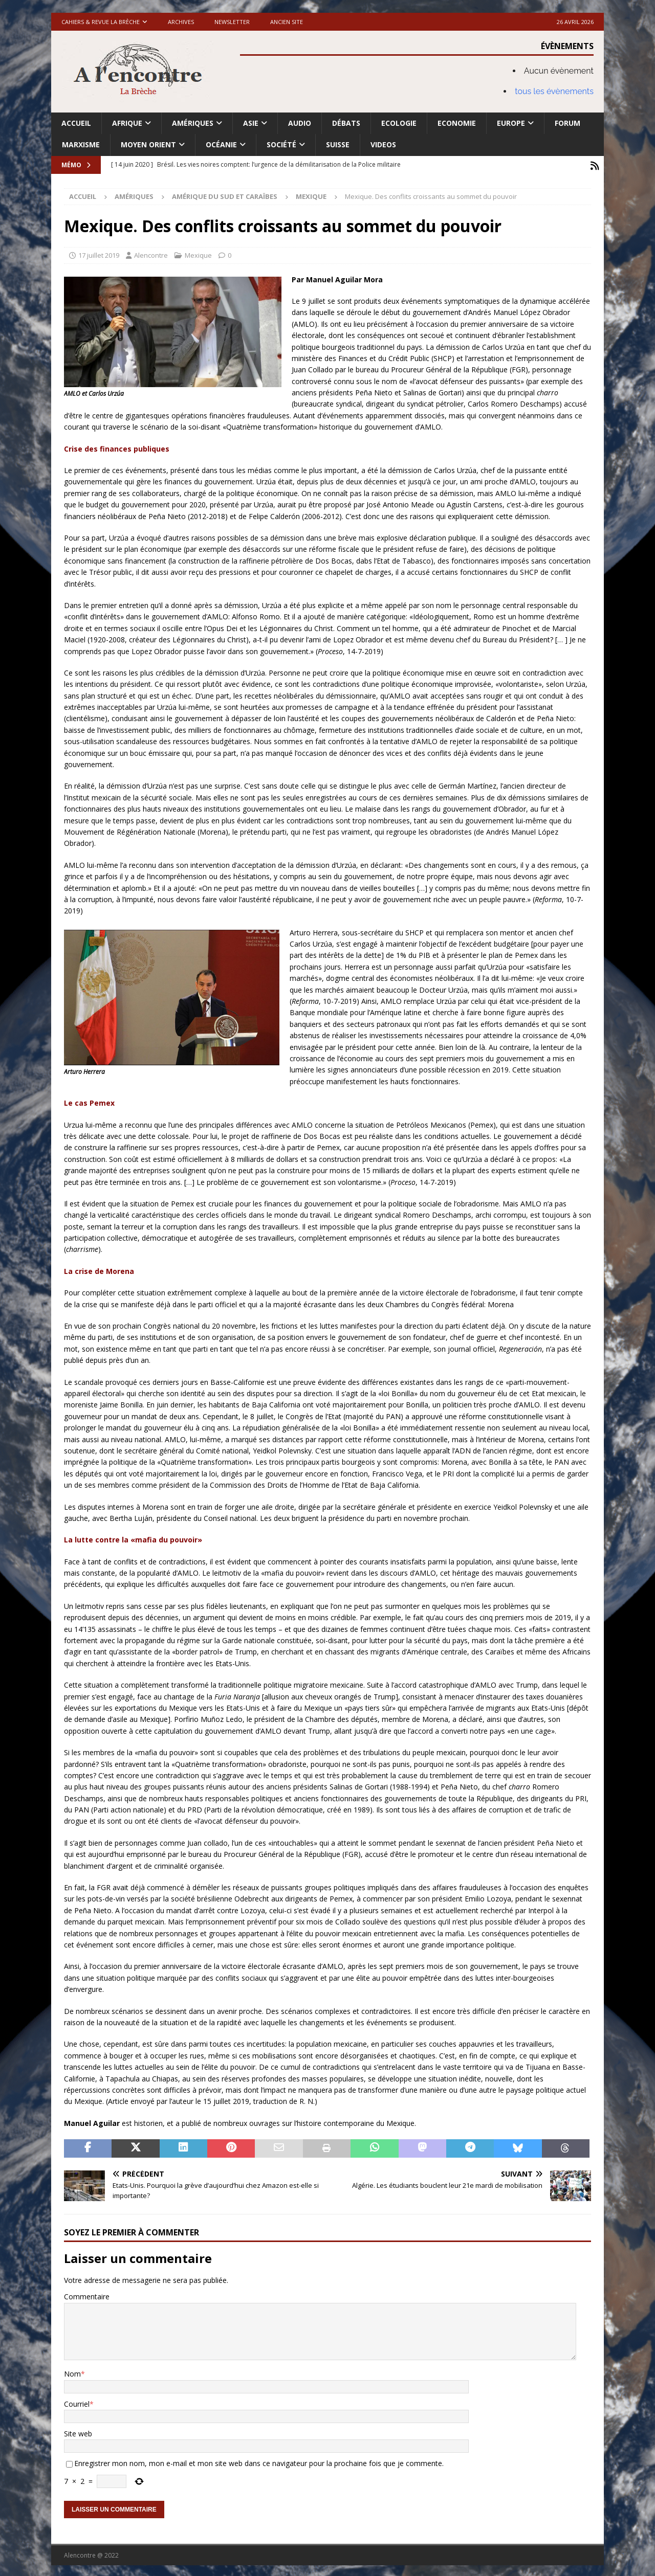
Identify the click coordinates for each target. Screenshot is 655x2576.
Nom (72, 2372)
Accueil (76, 123)
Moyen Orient (148, 144)
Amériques (192, 123)
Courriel (77, 2402)
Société (281, 144)
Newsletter (232, 22)
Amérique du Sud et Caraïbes (224, 194)
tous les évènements (554, 91)
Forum (567, 123)
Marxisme (81, 144)
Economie (457, 123)
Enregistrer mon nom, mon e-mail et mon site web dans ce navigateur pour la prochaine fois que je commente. (259, 2462)
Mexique (198, 253)
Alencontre (151, 253)
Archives (181, 22)
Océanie (221, 144)
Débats (346, 123)
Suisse (338, 144)
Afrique (127, 123)
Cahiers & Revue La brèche (100, 22)
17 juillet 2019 (98, 253)
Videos (383, 144)
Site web (78, 2431)
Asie (250, 123)
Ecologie (399, 123)
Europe (511, 123)
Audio (299, 123)
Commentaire (87, 2295)
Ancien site (286, 22)
